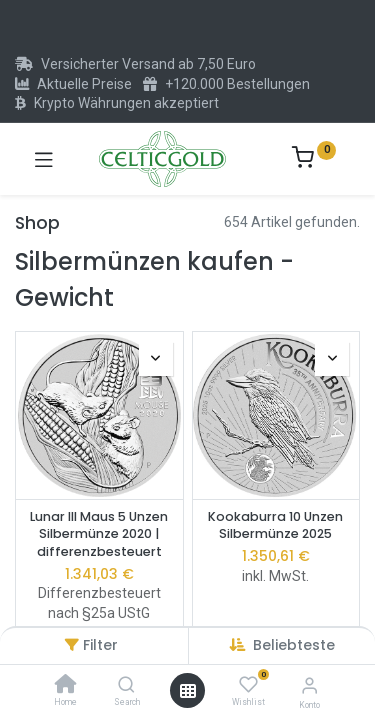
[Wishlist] (248, 685)
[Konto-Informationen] (309, 685)
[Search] (126, 686)
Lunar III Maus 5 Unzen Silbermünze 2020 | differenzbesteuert (99, 534)
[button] (294, 645)
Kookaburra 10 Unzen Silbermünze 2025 (275, 525)
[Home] (66, 686)
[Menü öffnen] (188, 691)
